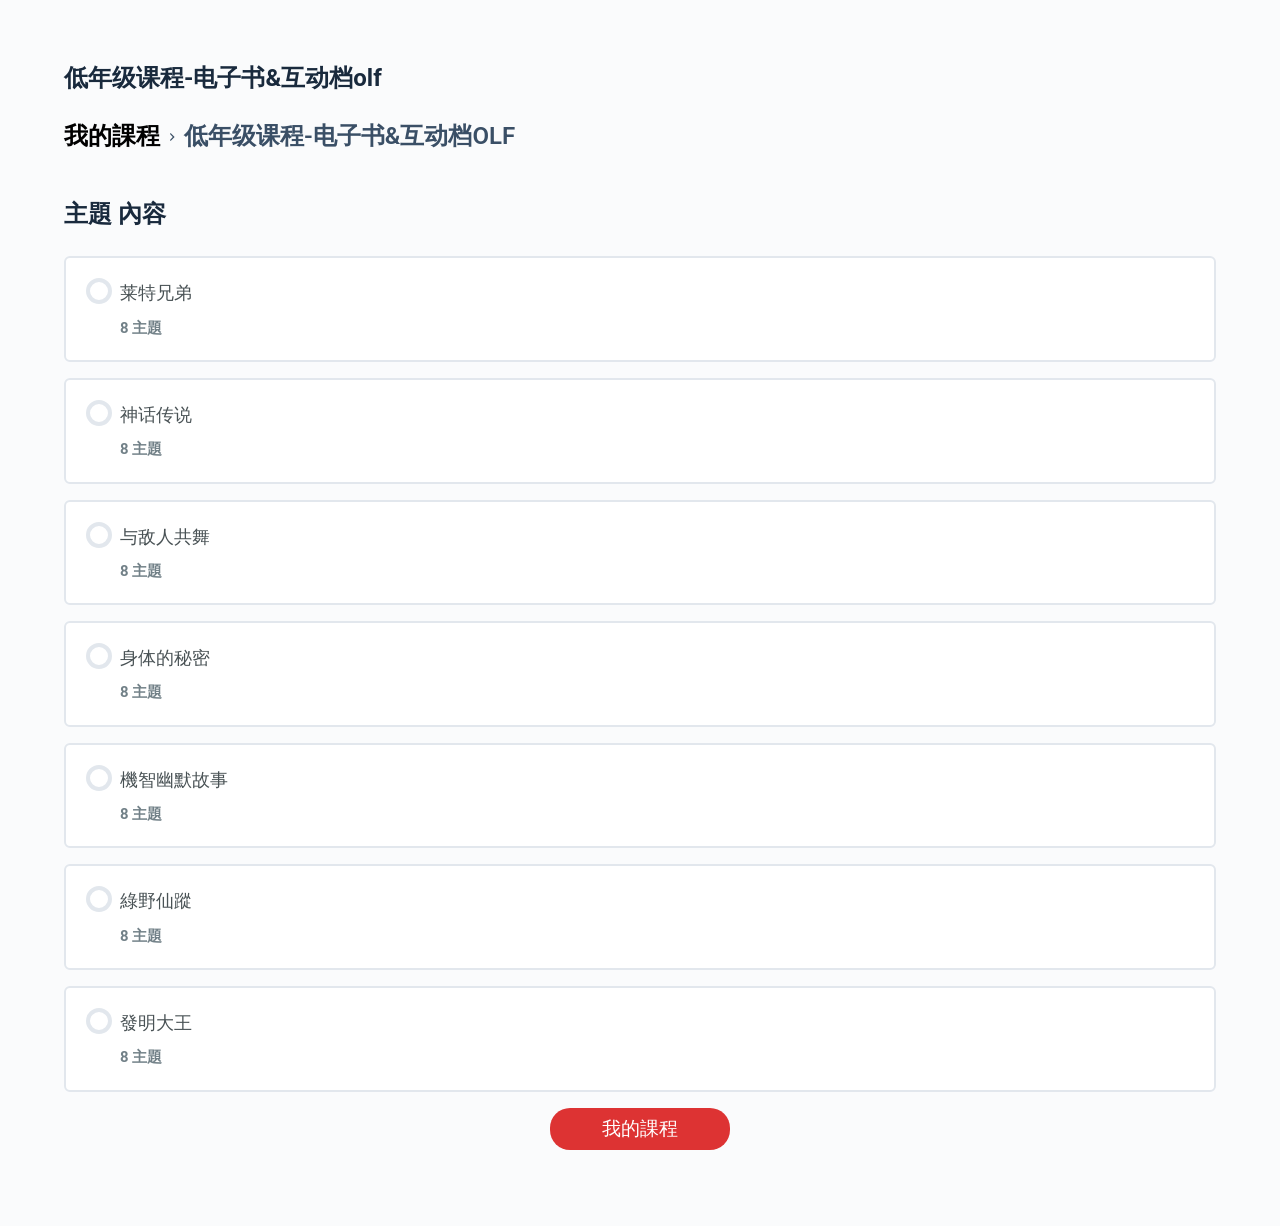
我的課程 (640, 1129)
